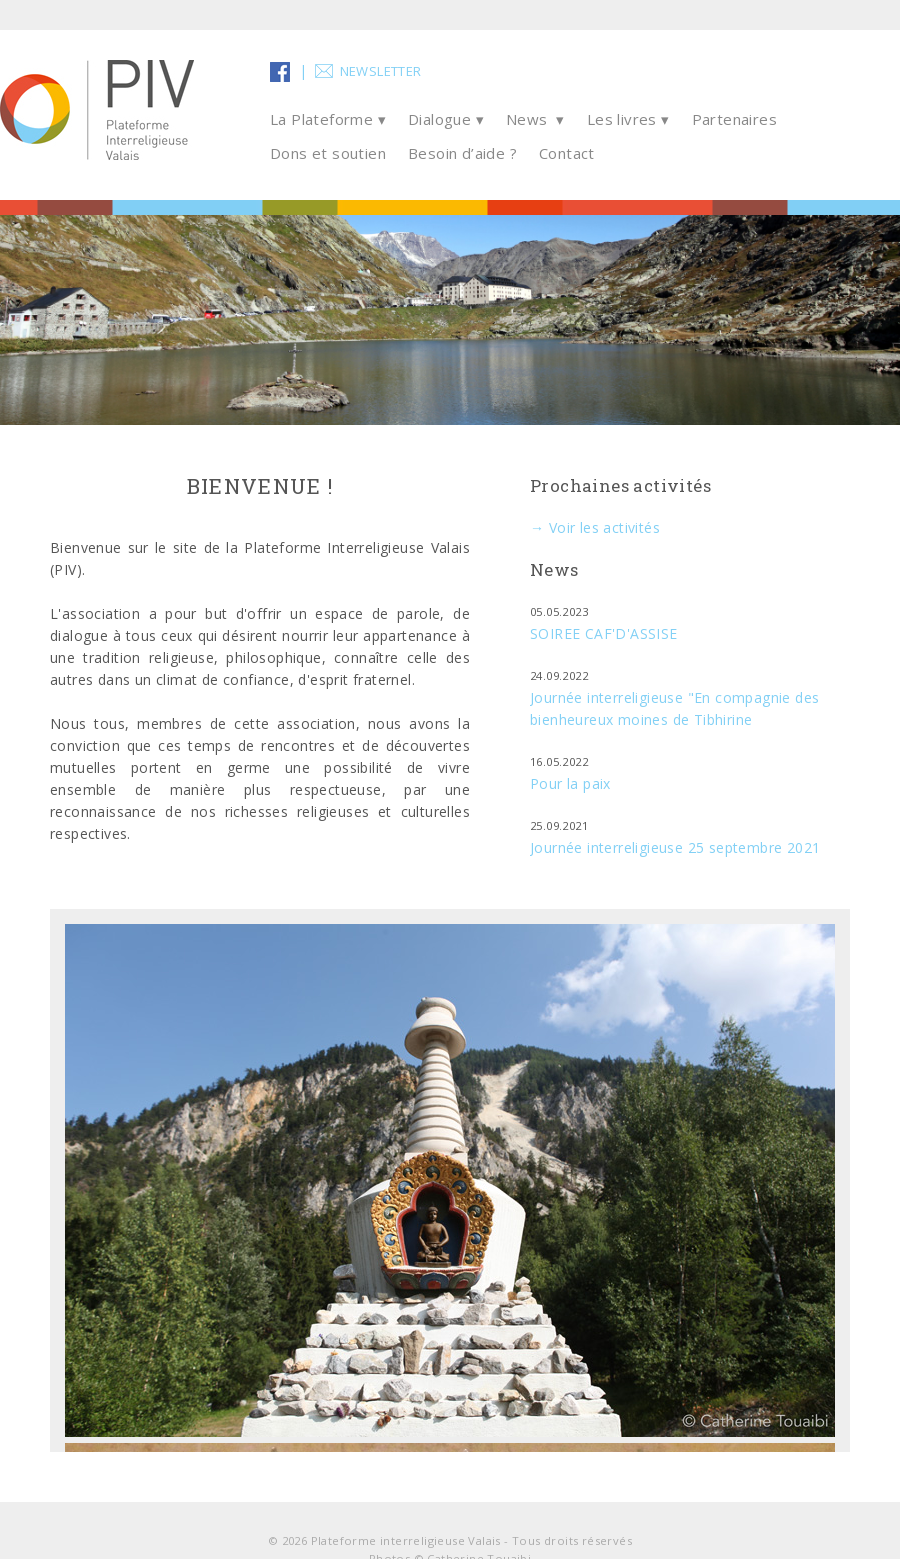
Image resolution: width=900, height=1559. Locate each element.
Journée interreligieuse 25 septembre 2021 (675, 847)
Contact (567, 153)
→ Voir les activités (595, 527)
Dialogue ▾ (446, 119)
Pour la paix (570, 783)
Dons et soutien (328, 153)
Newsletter (381, 71)
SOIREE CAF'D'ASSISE (604, 633)
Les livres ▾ (628, 119)
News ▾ (535, 119)
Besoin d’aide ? (462, 153)
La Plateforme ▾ (328, 119)
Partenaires (734, 119)
